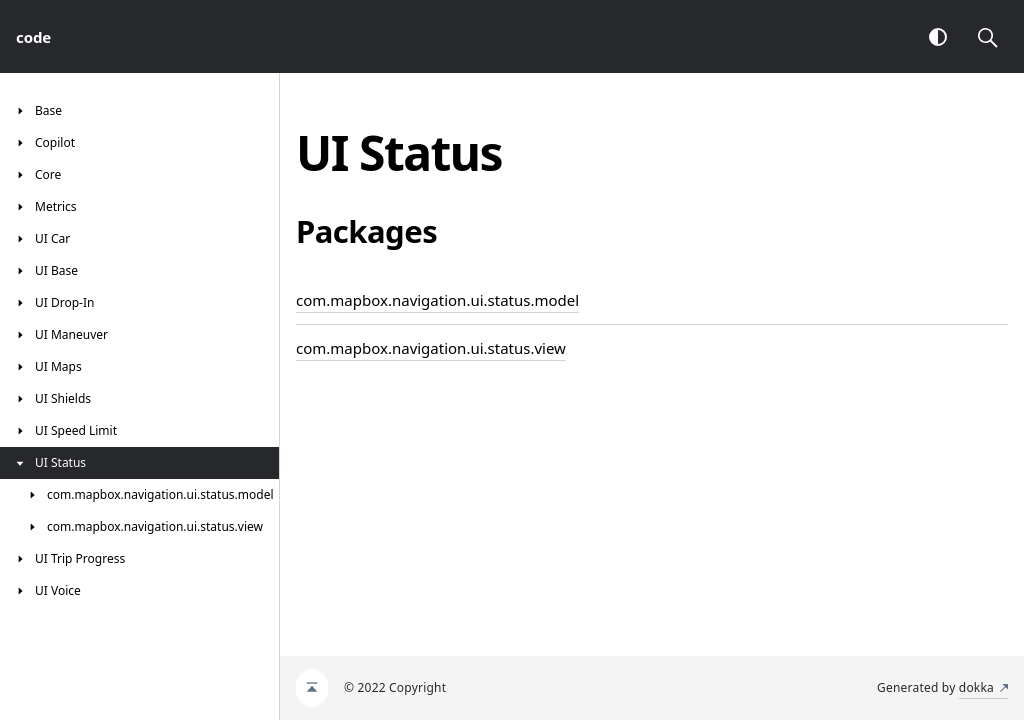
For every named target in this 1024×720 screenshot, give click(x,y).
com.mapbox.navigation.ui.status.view (431, 348)
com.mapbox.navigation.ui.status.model (437, 300)
